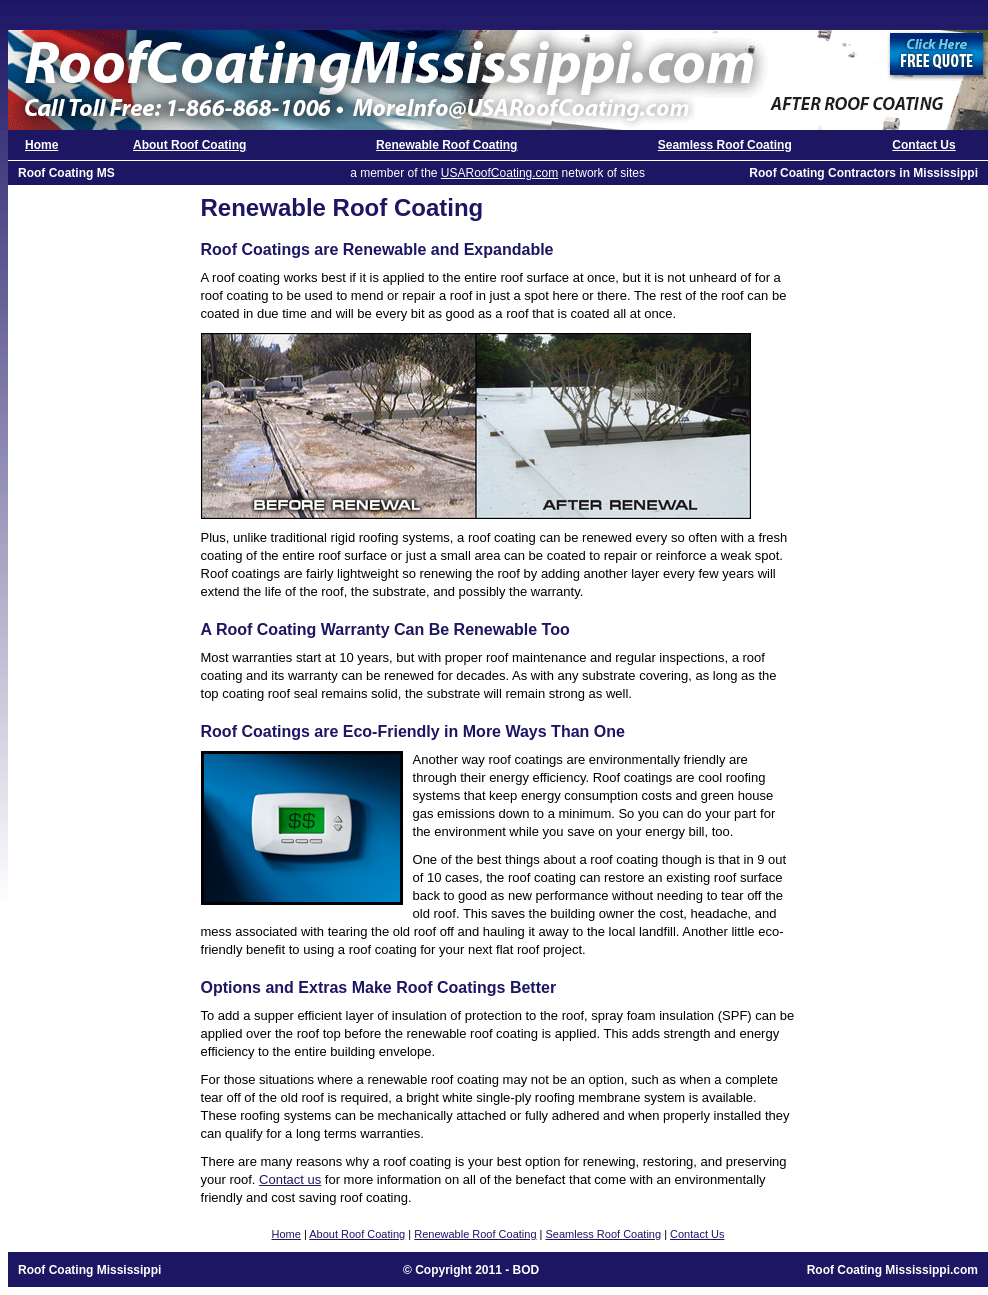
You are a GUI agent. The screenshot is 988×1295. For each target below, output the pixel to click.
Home (41, 145)
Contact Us (923, 145)
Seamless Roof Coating (725, 145)
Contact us (290, 1179)
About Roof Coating (189, 145)
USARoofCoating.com (499, 173)
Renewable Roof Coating (446, 145)
